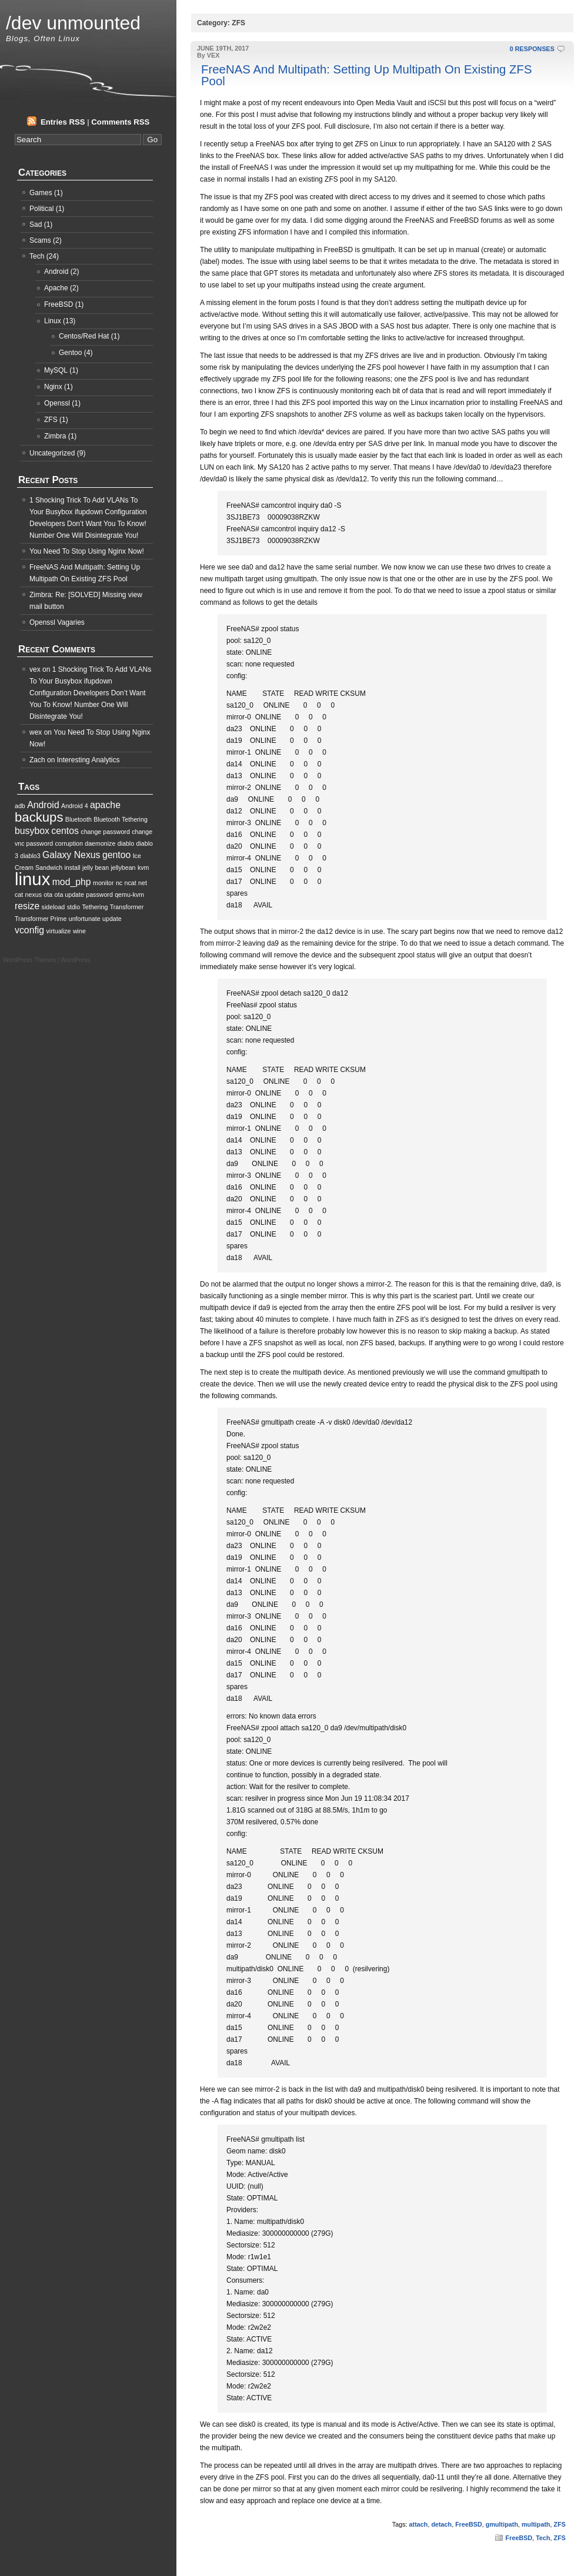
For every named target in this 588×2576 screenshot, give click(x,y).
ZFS (560, 2524)
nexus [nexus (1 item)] (33, 894)
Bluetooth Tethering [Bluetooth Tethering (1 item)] (120, 819)
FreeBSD (468, 2524)
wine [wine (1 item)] (79, 930)
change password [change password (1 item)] (105, 831)
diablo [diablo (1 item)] (126, 843)
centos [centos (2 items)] (65, 831)
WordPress (75, 960)
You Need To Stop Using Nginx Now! (86, 551)
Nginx (53, 387)
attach (418, 2524)
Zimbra (55, 436)
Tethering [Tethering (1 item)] (95, 906)
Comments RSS (120, 122)
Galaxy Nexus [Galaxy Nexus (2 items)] (71, 855)
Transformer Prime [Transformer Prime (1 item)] (40, 918)
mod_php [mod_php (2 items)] (71, 882)
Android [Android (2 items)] (43, 805)
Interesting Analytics (88, 760)
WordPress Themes (29, 960)
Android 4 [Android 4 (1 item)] (74, 805)
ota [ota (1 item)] (48, 894)
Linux (52, 321)
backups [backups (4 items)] (39, 817)
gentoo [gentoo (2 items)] (116, 855)
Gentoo (70, 353)
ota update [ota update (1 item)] (69, 894)
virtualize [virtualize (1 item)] (58, 930)
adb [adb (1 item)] (20, 805)
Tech (543, 2537)
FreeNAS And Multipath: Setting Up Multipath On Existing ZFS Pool (366, 75)
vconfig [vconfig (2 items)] (29, 930)
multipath (536, 2524)
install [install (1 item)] (72, 867)
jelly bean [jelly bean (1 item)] (95, 867)
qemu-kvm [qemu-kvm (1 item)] (129, 894)
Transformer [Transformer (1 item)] (127, 906)
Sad (35, 224)
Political (41, 209)
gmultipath (502, 2524)
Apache (56, 288)
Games (40, 193)
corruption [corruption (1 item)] (69, 843)
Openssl (57, 403)
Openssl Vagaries (57, 622)
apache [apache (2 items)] (105, 805)
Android (56, 271)
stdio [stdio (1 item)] (74, 906)
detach (441, 2524)
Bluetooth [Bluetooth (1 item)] (78, 819)
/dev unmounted (73, 23)
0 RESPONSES (532, 48)
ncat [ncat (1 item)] (130, 882)
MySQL (56, 370)
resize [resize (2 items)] (27, 906)
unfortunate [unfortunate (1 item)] (85, 918)
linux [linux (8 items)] (32, 879)
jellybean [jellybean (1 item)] (123, 867)
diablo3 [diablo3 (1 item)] (30, 855)
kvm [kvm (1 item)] (143, 867)
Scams (40, 240)
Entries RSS (63, 122)
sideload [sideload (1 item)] (53, 906)
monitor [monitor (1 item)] (103, 882)
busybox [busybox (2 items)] (32, 831)
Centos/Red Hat (84, 336)
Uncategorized (52, 453)
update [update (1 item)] (112, 918)
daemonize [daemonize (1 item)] (100, 843)
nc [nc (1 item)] (119, 882)
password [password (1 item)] (99, 894)
